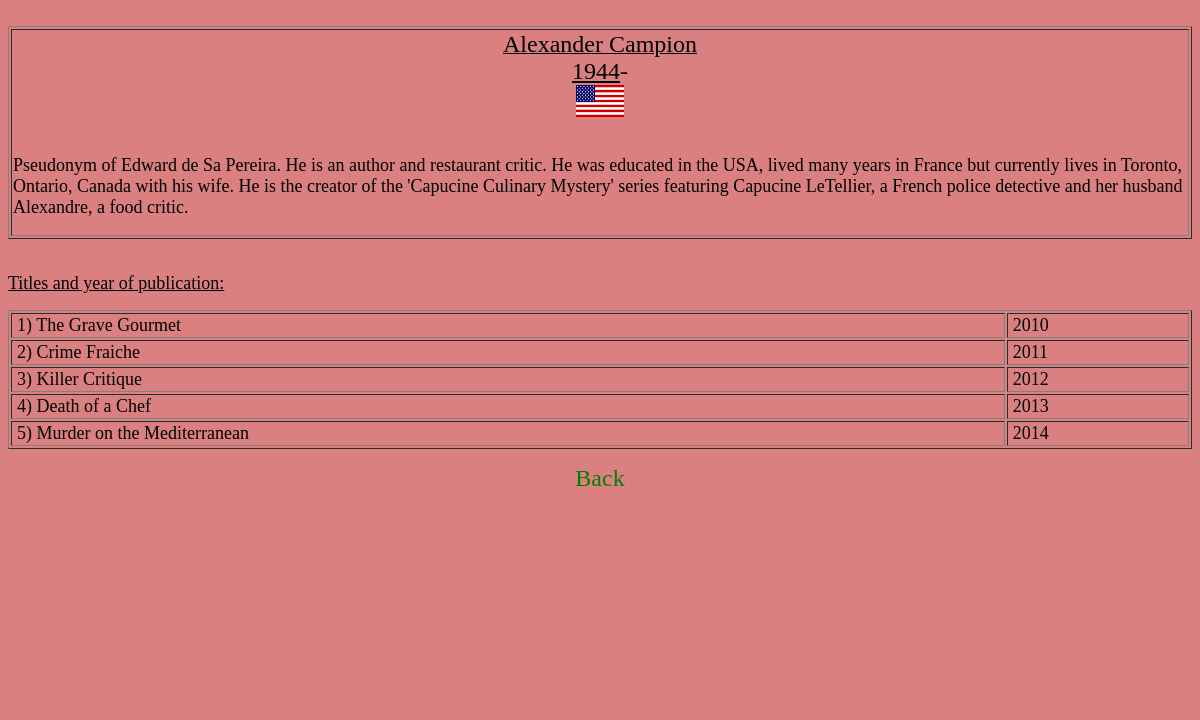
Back (599, 478)
